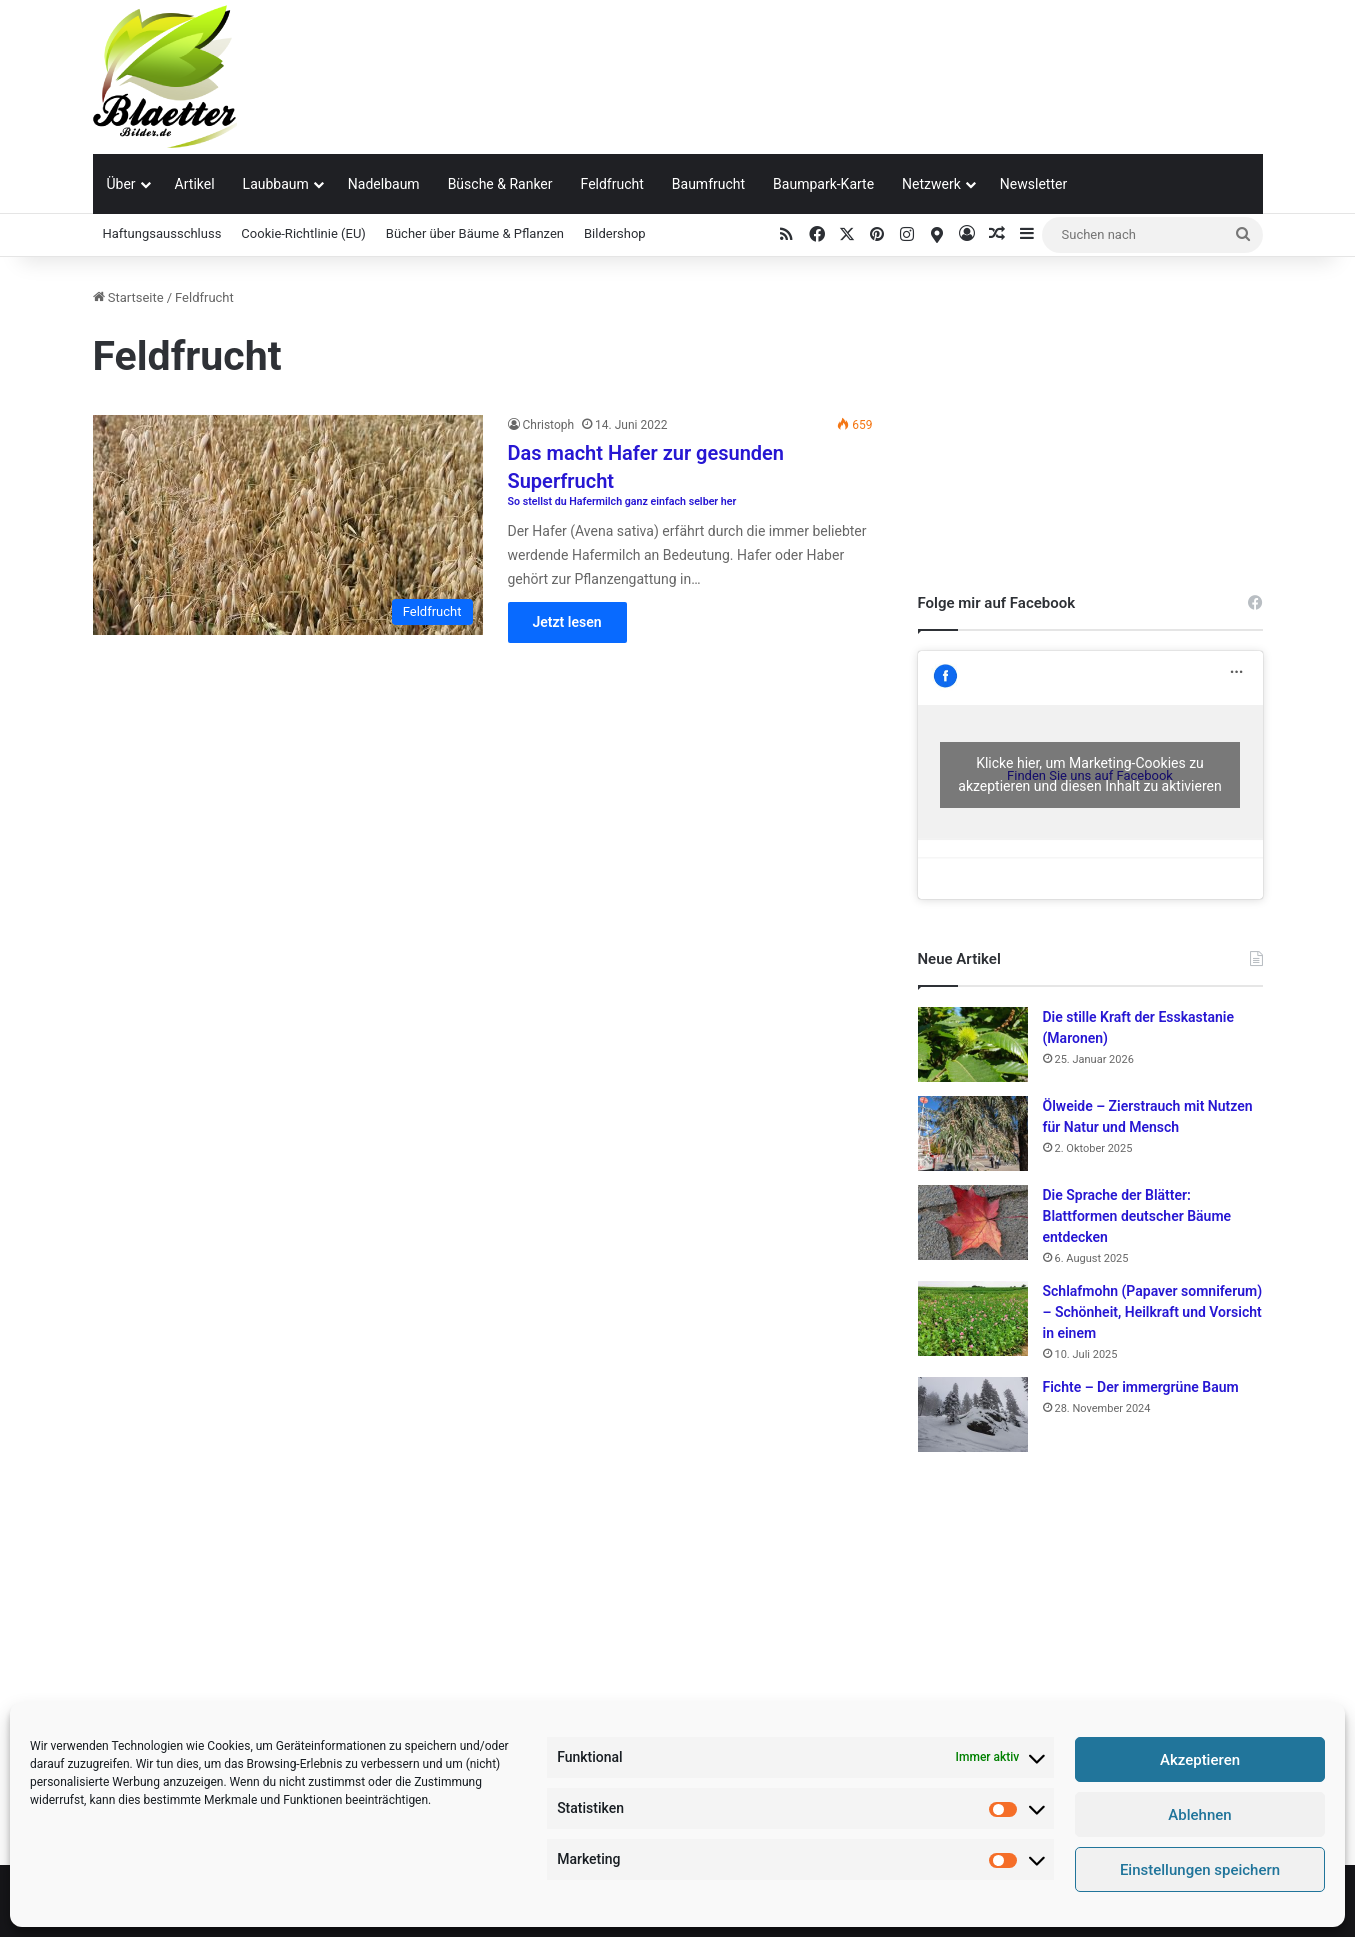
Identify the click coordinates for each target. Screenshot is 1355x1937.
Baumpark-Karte (823, 184)
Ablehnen (1199, 1815)
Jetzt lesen (567, 622)
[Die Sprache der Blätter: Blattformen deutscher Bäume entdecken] (973, 1222)
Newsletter (1033, 184)
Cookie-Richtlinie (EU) (303, 233)
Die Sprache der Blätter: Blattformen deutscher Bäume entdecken (1137, 1216)
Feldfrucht (612, 184)
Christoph (549, 425)
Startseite (128, 297)
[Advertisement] (878, 65)
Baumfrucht (708, 184)
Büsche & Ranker (500, 184)
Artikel (195, 184)
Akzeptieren (1200, 1760)
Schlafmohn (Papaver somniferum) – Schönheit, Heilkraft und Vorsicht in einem (1153, 1312)
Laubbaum (276, 184)
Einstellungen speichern (1200, 1870)
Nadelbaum (384, 184)
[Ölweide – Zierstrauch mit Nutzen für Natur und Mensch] (973, 1133)
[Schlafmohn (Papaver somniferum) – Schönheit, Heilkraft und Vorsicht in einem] (973, 1318)
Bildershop (615, 233)
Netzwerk (931, 184)
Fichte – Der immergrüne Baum (1141, 1387)
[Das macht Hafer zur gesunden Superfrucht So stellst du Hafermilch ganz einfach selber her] (288, 525)
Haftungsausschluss (162, 233)
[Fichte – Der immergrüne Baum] (973, 1414)
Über (121, 184)
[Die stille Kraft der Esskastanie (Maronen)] (973, 1044)
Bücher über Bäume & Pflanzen (475, 233)
